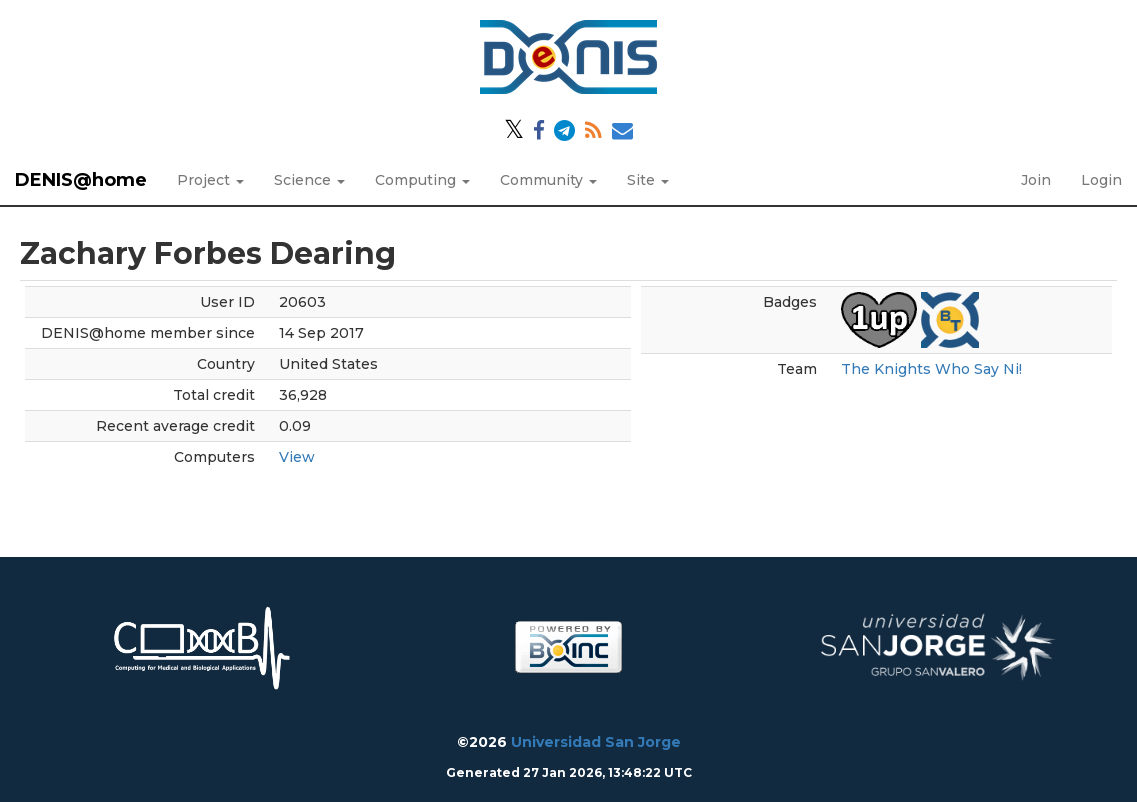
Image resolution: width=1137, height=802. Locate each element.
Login (1101, 180)
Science (309, 180)
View (297, 457)
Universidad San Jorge (596, 742)
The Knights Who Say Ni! (931, 369)
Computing (422, 180)
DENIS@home (81, 180)
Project (210, 180)
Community (548, 180)
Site (648, 180)
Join (1036, 180)
